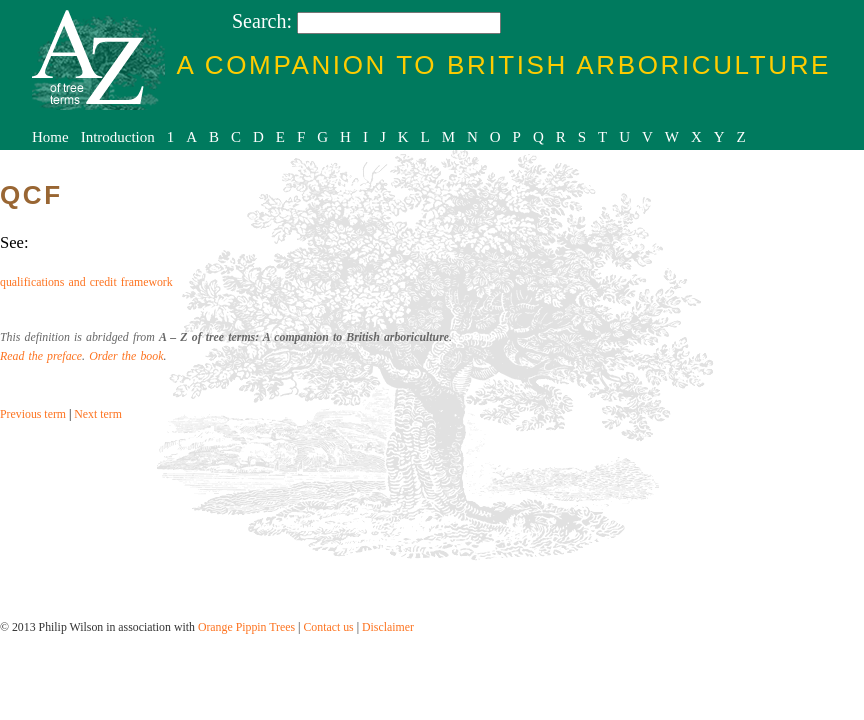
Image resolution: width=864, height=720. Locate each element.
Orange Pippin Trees (246, 627)
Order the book (126, 356)
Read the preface (41, 356)
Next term (98, 414)
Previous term (33, 414)
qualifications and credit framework (86, 282)
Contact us (328, 627)
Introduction (118, 137)
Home (50, 137)
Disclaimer (388, 627)
